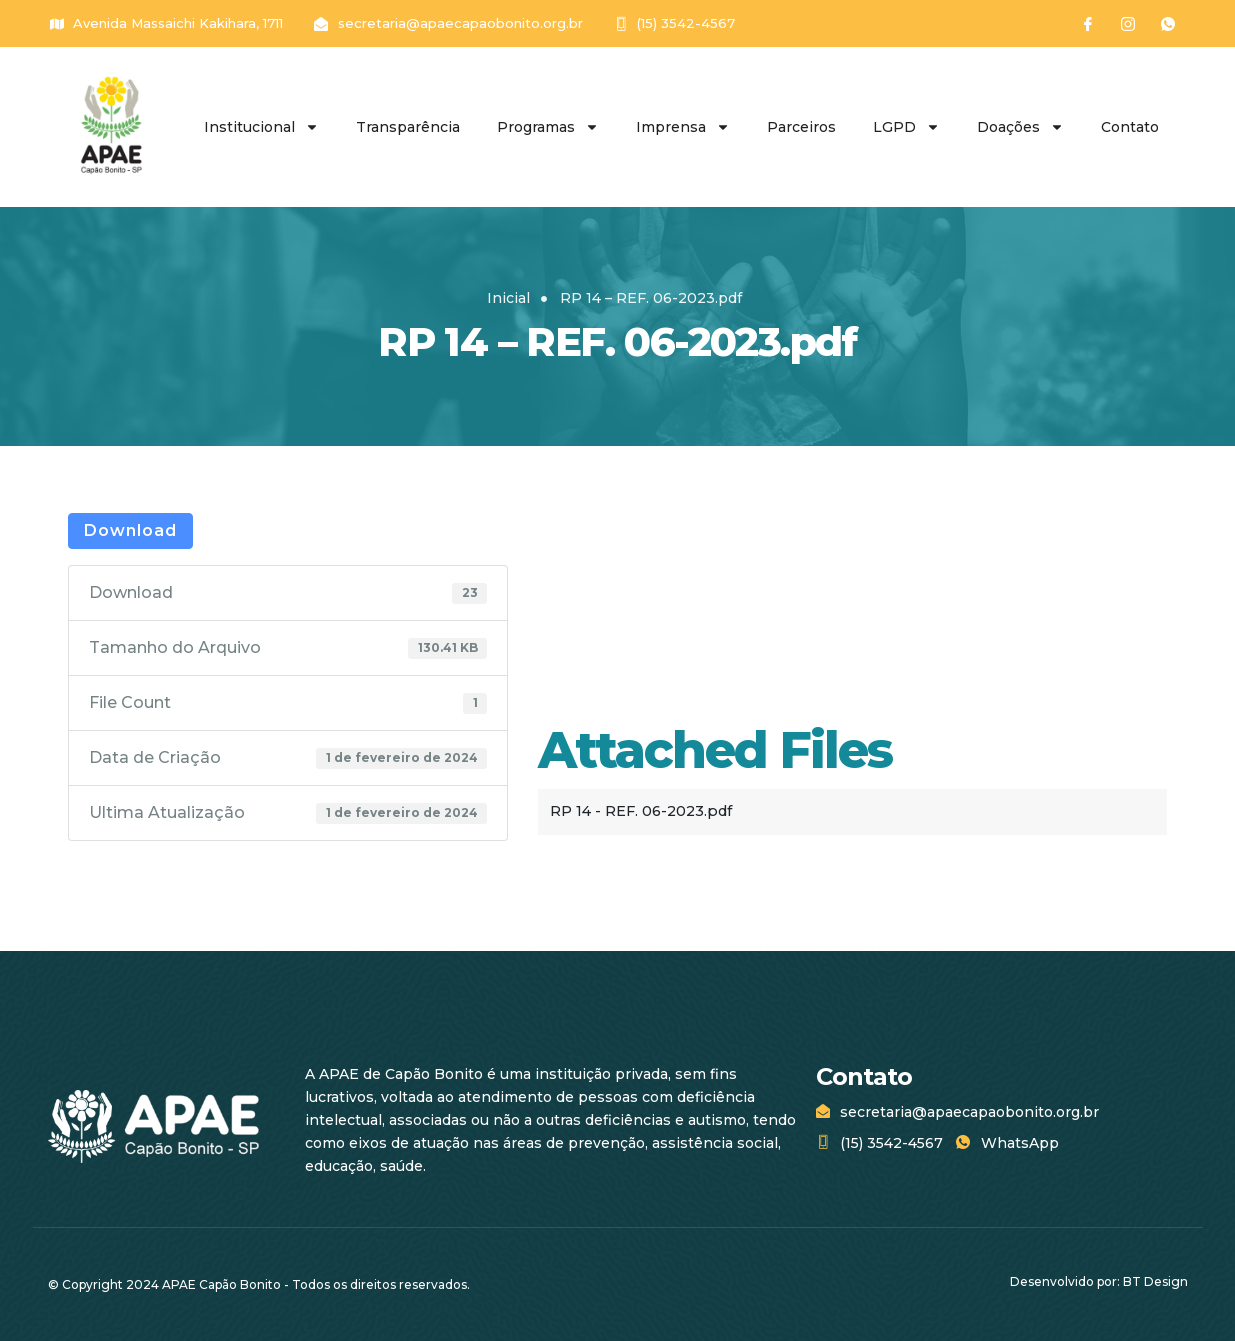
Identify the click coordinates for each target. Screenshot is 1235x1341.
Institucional (261, 127)
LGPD (906, 127)
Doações (1020, 127)
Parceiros (801, 127)
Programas (548, 127)
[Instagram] (1128, 24)
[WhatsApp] (1168, 24)
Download (130, 530)
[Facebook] (1088, 24)
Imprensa (683, 127)
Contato (1130, 127)
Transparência (408, 127)
